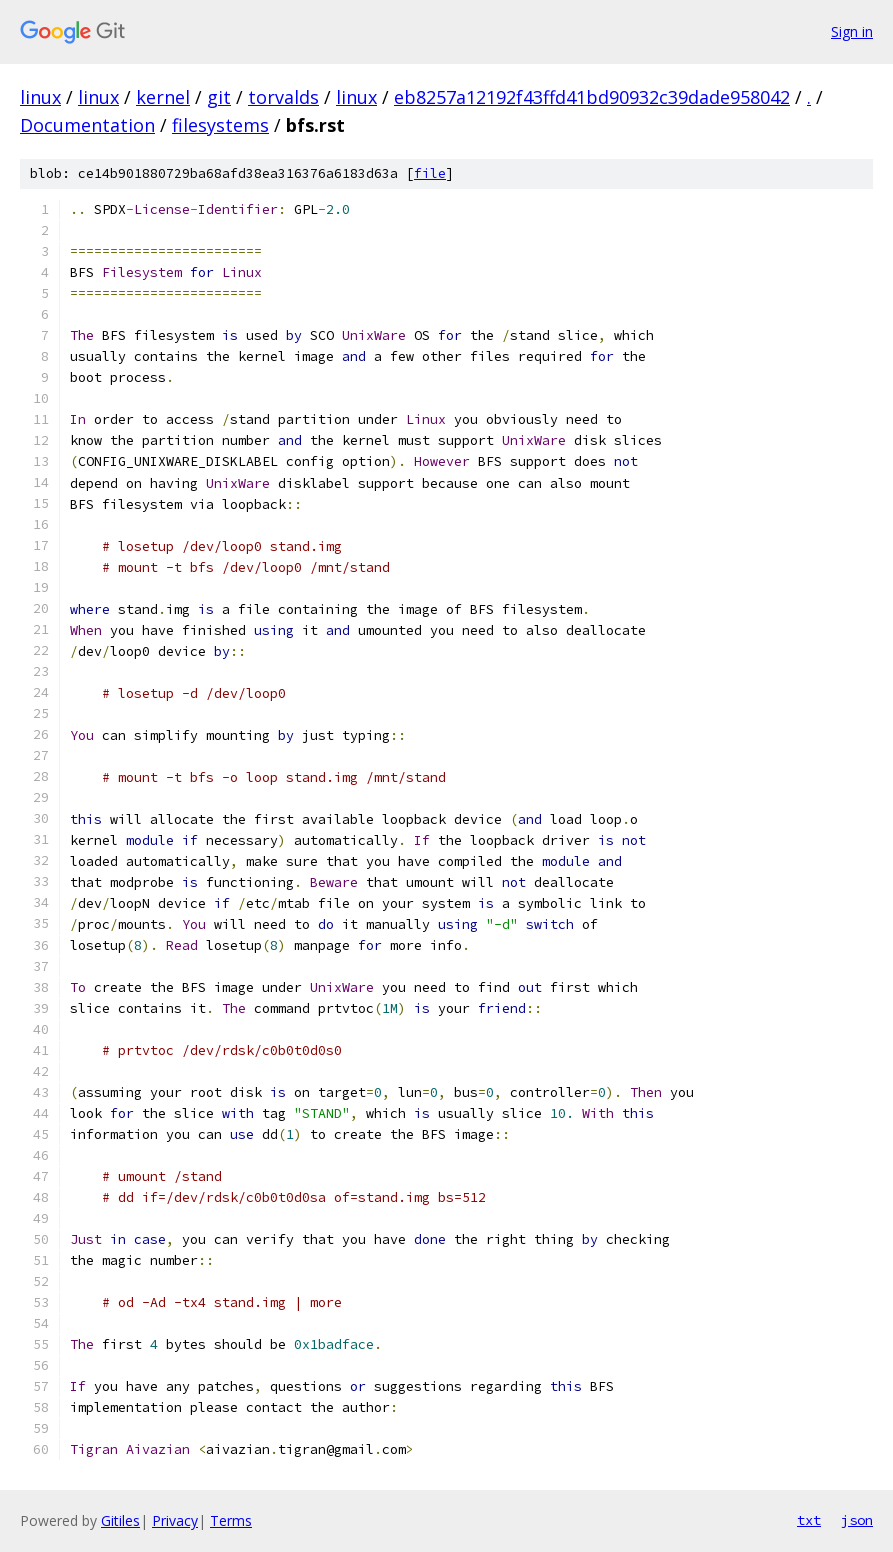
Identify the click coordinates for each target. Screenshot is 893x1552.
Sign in (852, 31)
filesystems (220, 125)
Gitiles (120, 1520)
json (857, 1520)
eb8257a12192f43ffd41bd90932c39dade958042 (592, 97)
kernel (163, 97)
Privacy (175, 1520)
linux (40, 97)
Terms (231, 1520)
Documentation (87, 125)
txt (809, 1520)
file (430, 173)
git (219, 97)
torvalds (283, 97)
